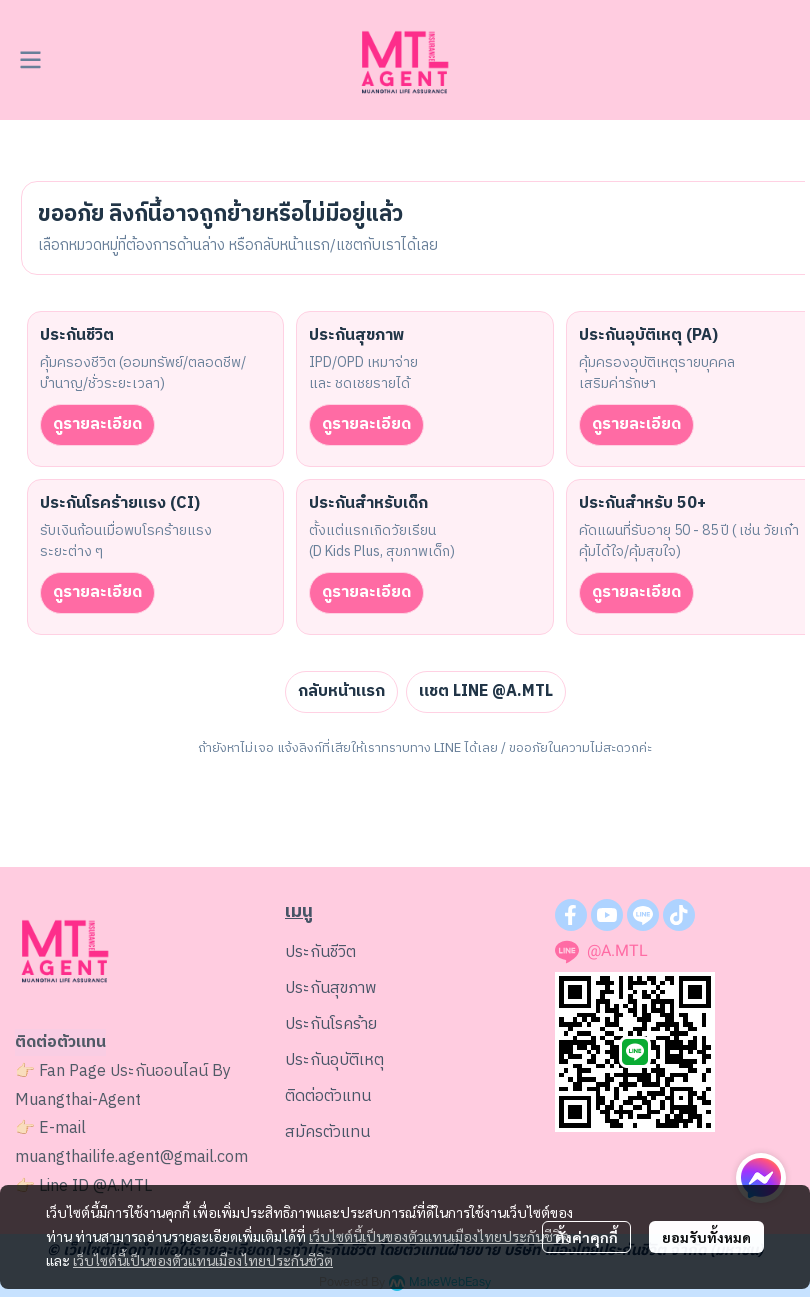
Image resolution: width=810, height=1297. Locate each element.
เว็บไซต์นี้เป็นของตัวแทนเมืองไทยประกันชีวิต (439, 1236)
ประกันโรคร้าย (331, 1024)
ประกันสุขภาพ (331, 988)
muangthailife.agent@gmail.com (131, 1157)
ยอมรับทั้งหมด (706, 1237)
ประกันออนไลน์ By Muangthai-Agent (123, 1086)
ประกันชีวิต (320, 952)
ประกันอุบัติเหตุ (334, 1060)
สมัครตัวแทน (327, 1132)
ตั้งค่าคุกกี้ (586, 1237)
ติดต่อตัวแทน (328, 1096)
